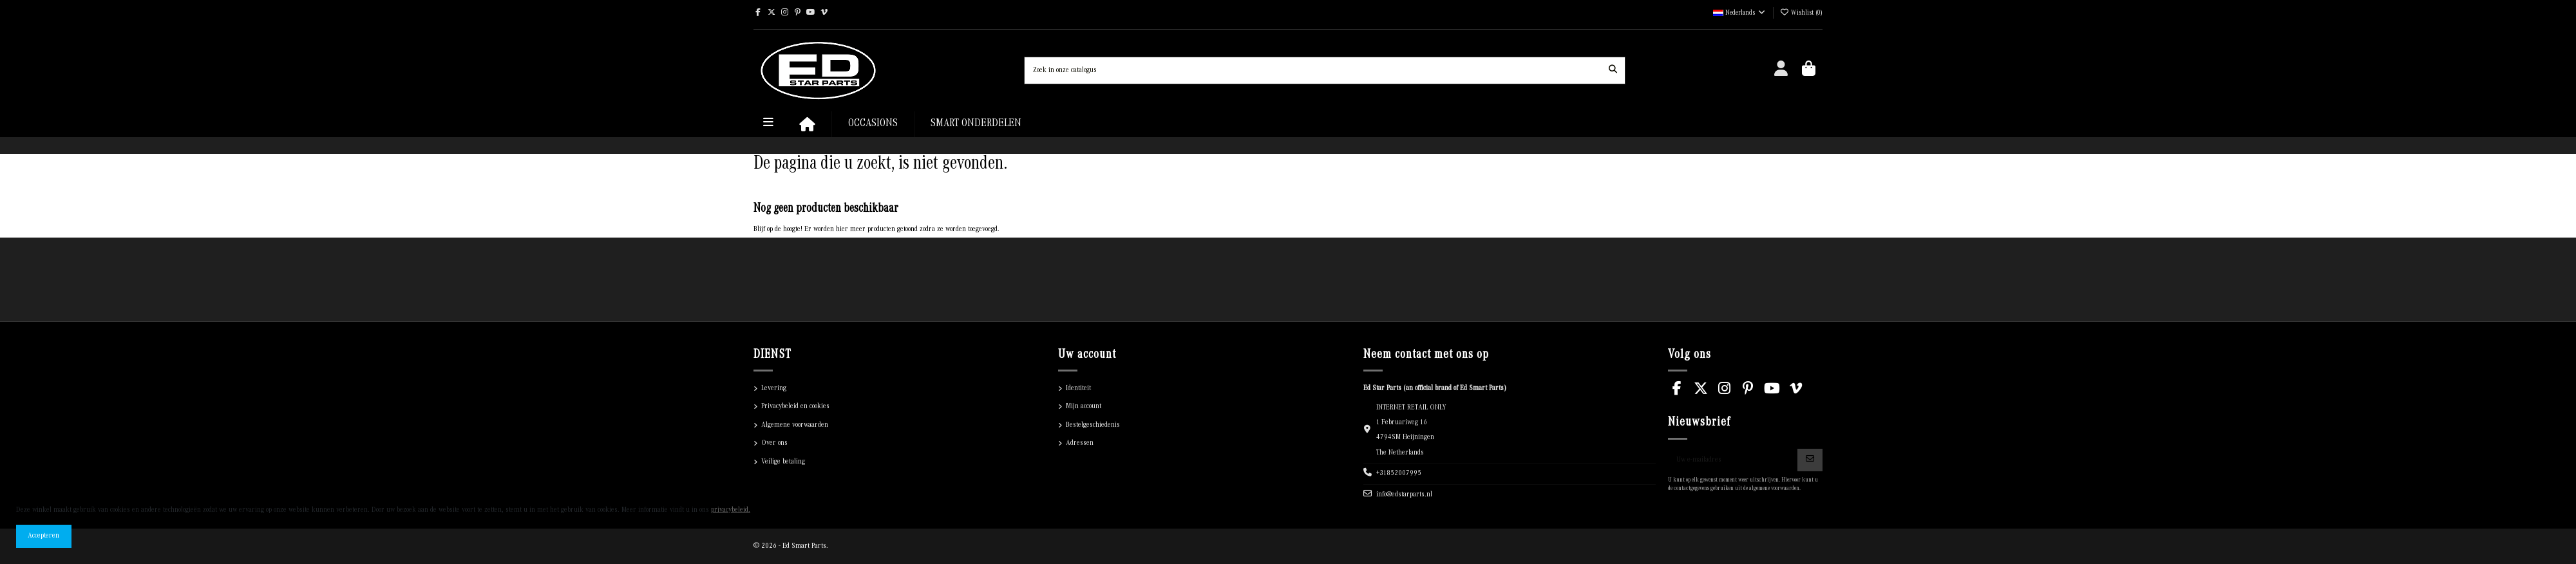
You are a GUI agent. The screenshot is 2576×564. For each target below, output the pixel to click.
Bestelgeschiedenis (1093, 425)
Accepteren (43, 536)
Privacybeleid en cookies (795, 406)
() (1801, 13)
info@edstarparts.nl (1404, 495)
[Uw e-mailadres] (1733, 460)
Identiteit (1078, 388)
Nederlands (1739, 13)
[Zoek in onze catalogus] (1612, 70)
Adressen (1080, 443)
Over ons (774, 443)
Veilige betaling (783, 462)
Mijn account (1083, 406)
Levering (773, 388)
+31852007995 (1398, 473)
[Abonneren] (1810, 460)
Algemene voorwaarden (794, 425)
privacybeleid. (730, 510)
